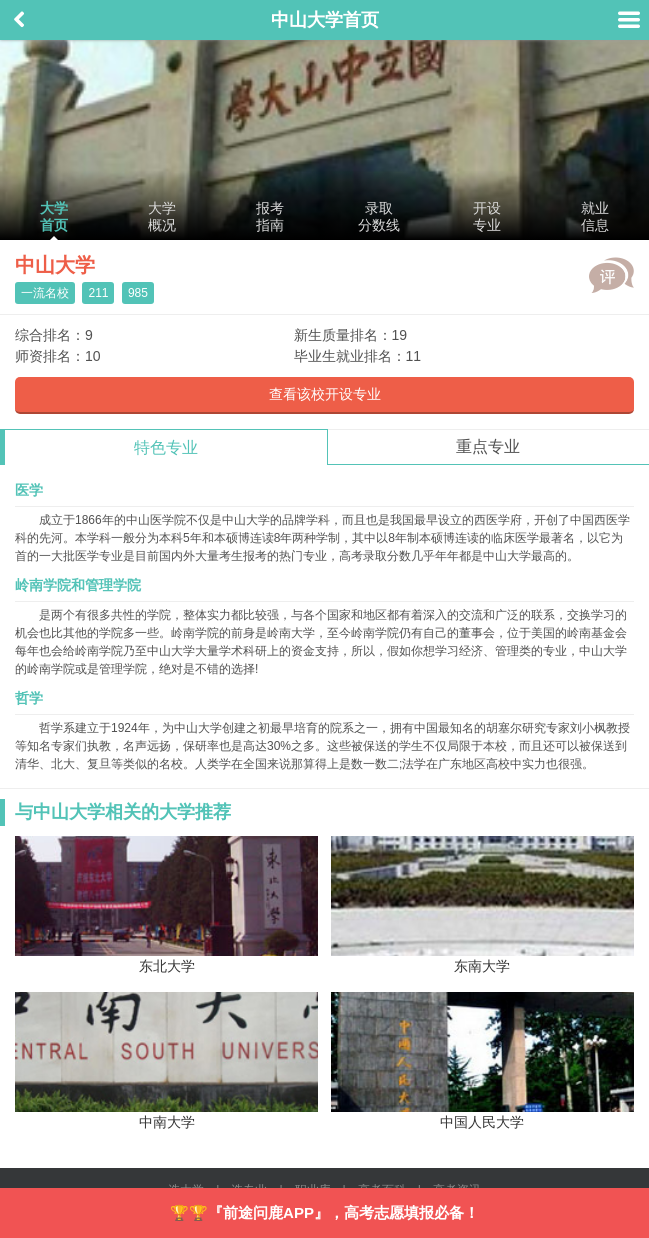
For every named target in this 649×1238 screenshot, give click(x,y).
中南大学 (166, 1061)
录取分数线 (379, 216)
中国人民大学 (482, 1061)
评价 (611, 275)
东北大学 (166, 905)
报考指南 (270, 216)
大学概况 (162, 216)
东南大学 (482, 905)
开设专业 (487, 216)
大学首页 (54, 216)
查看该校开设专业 (325, 394)
